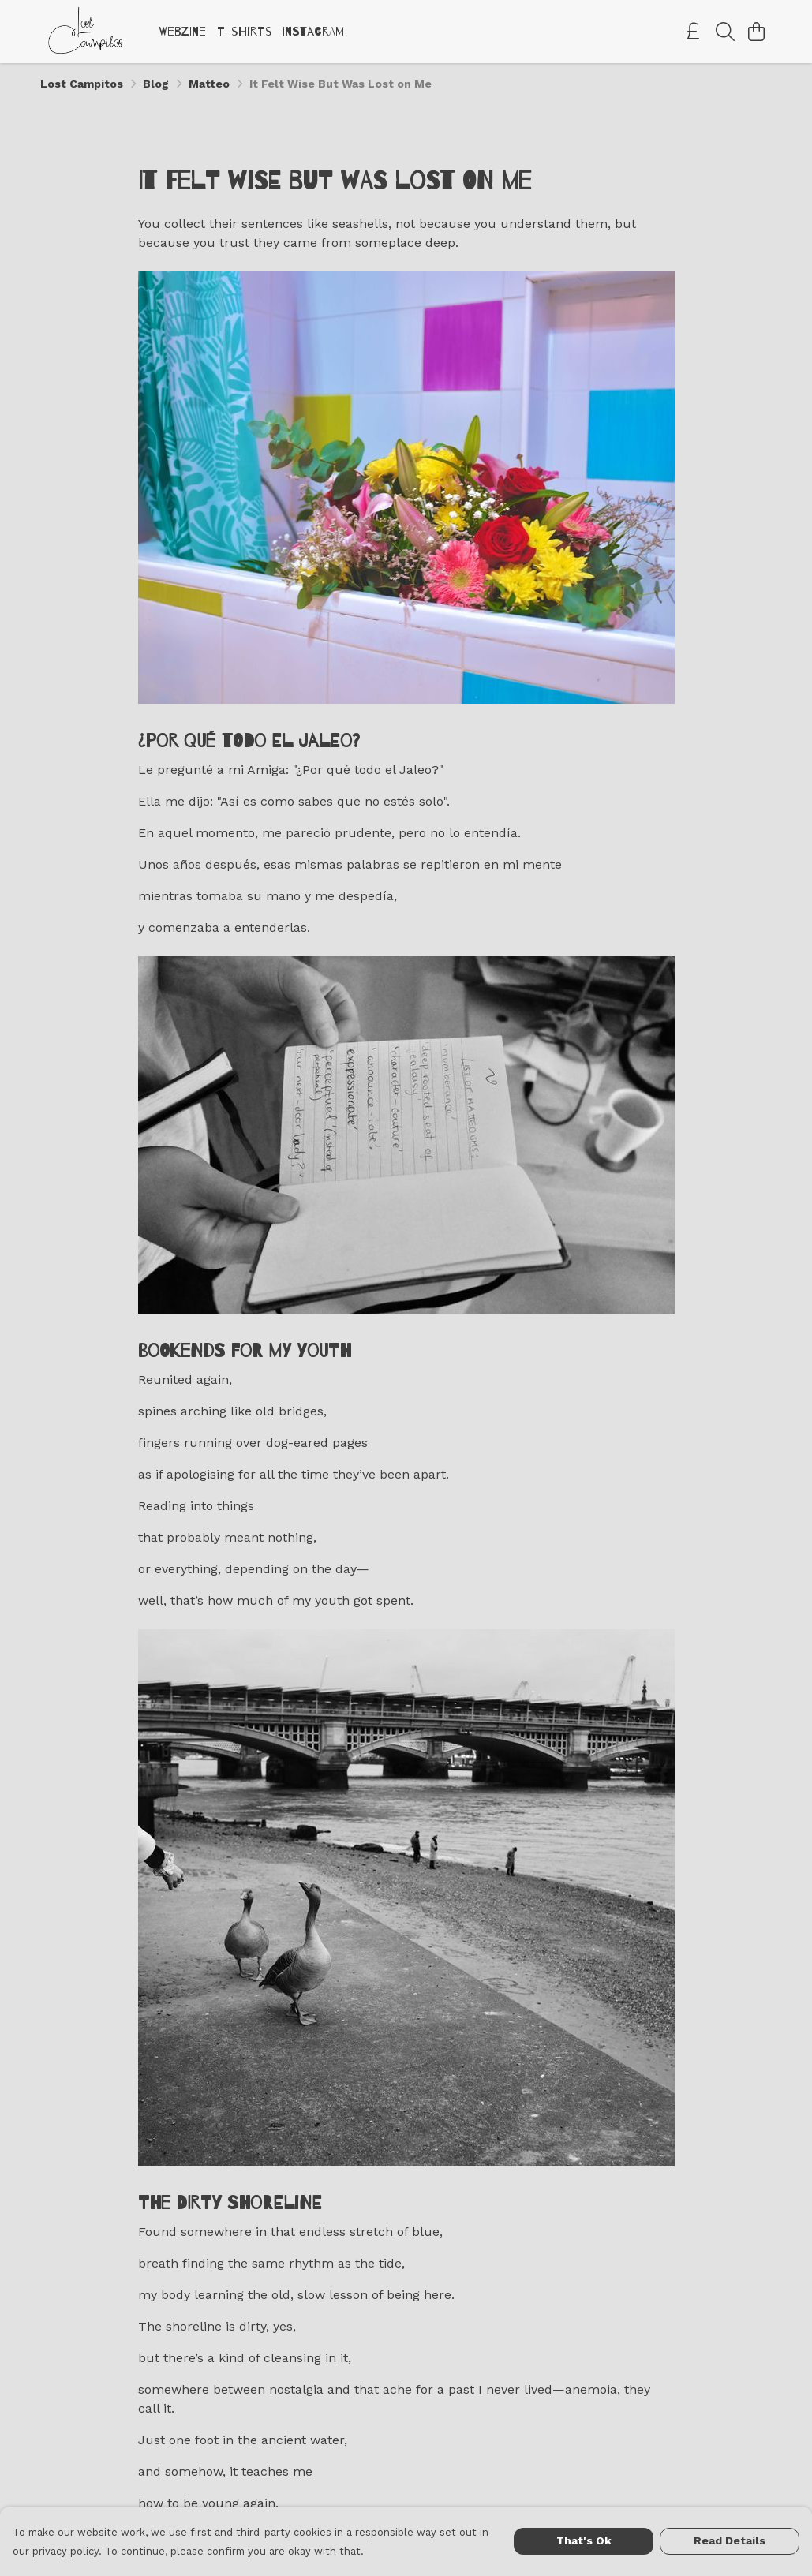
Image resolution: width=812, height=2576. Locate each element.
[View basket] (757, 31)
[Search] (725, 31)
